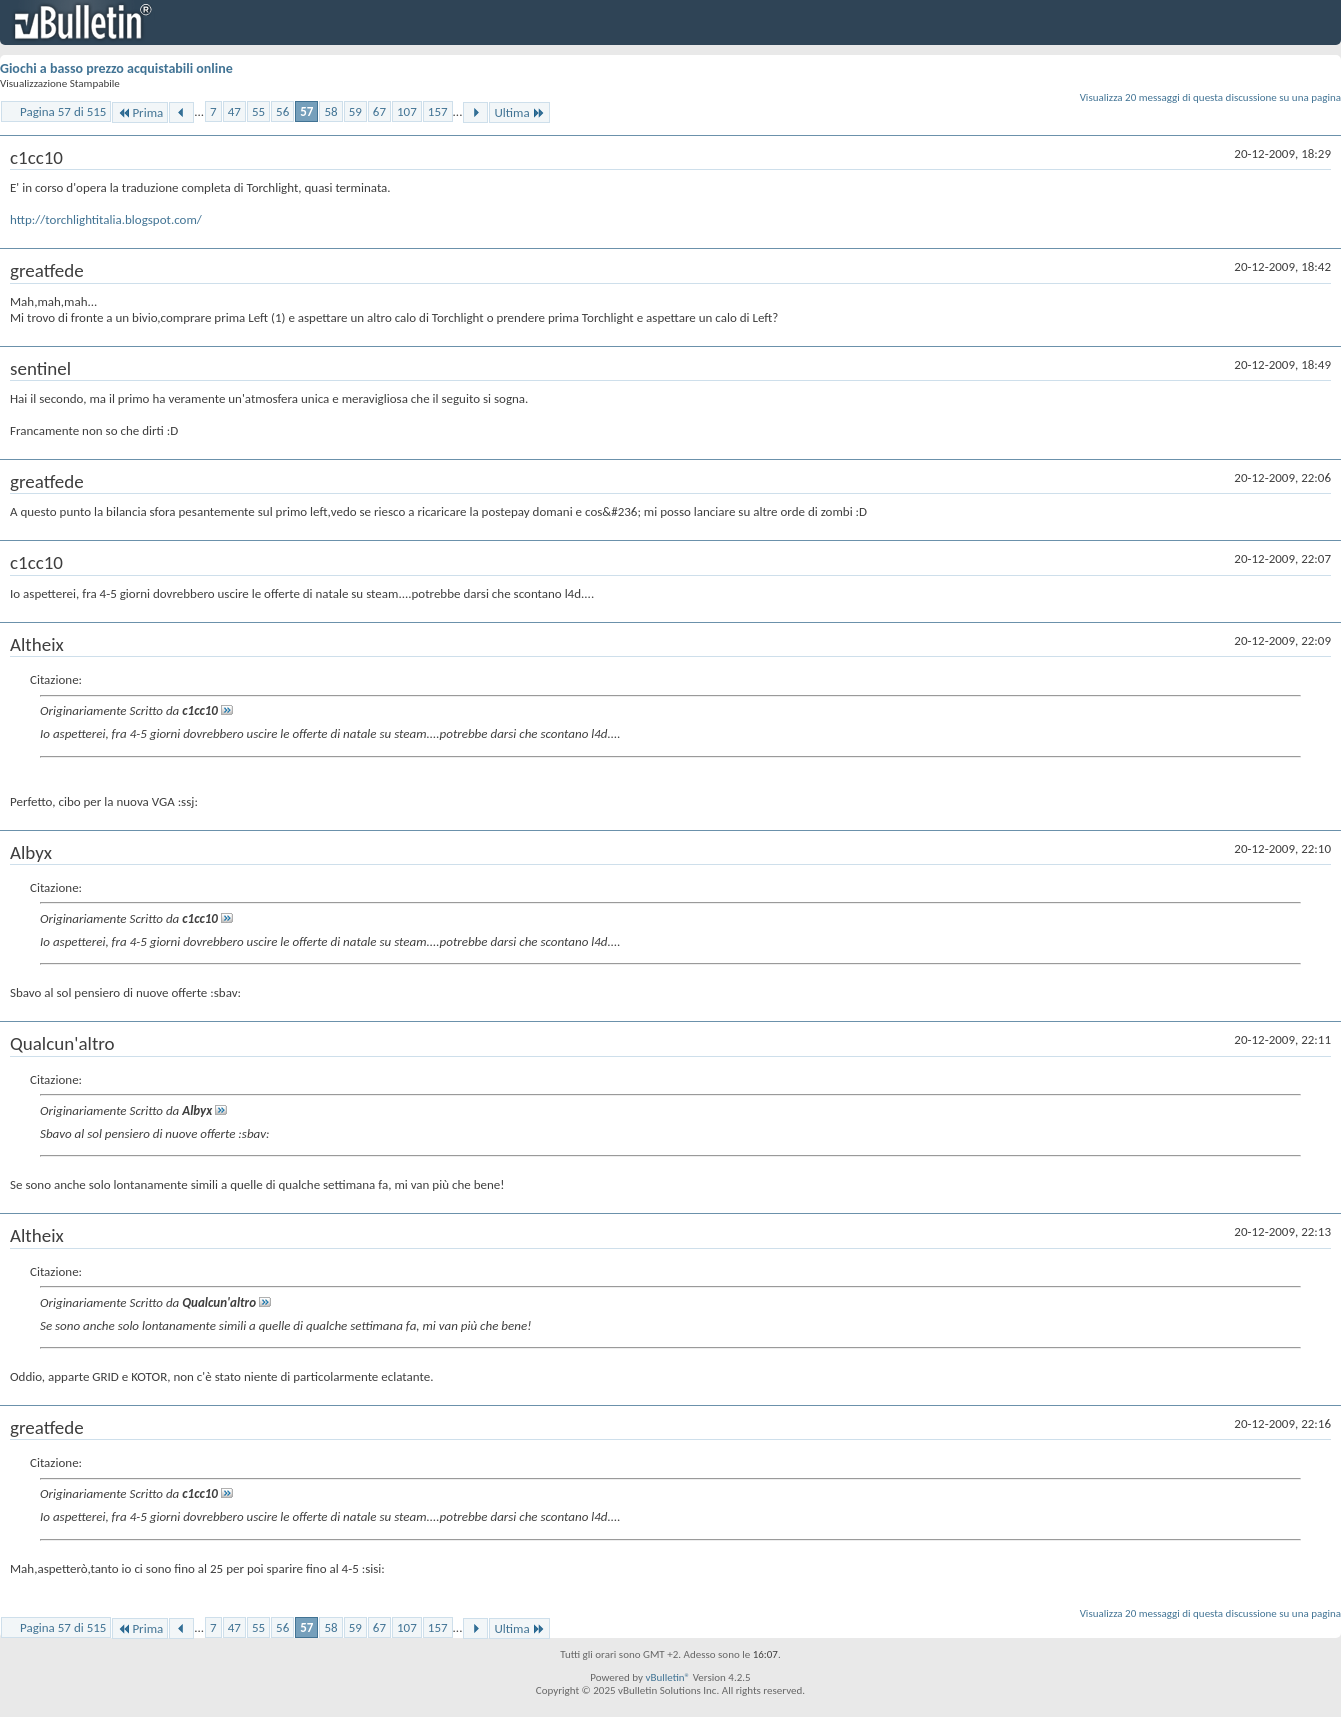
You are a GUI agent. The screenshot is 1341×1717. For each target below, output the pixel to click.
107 (407, 111)
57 (306, 111)
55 (258, 111)
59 (355, 111)
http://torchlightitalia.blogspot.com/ (106, 219)
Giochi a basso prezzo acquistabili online (116, 68)
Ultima (519, 112)
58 (330, 111)
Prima (140, 112)
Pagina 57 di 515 (63, 111)
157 (438, 111)
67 (379, 111)
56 (282, 111)
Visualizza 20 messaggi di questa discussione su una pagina (1210, 97)
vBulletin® (667, 1677)
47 (234, 111)
